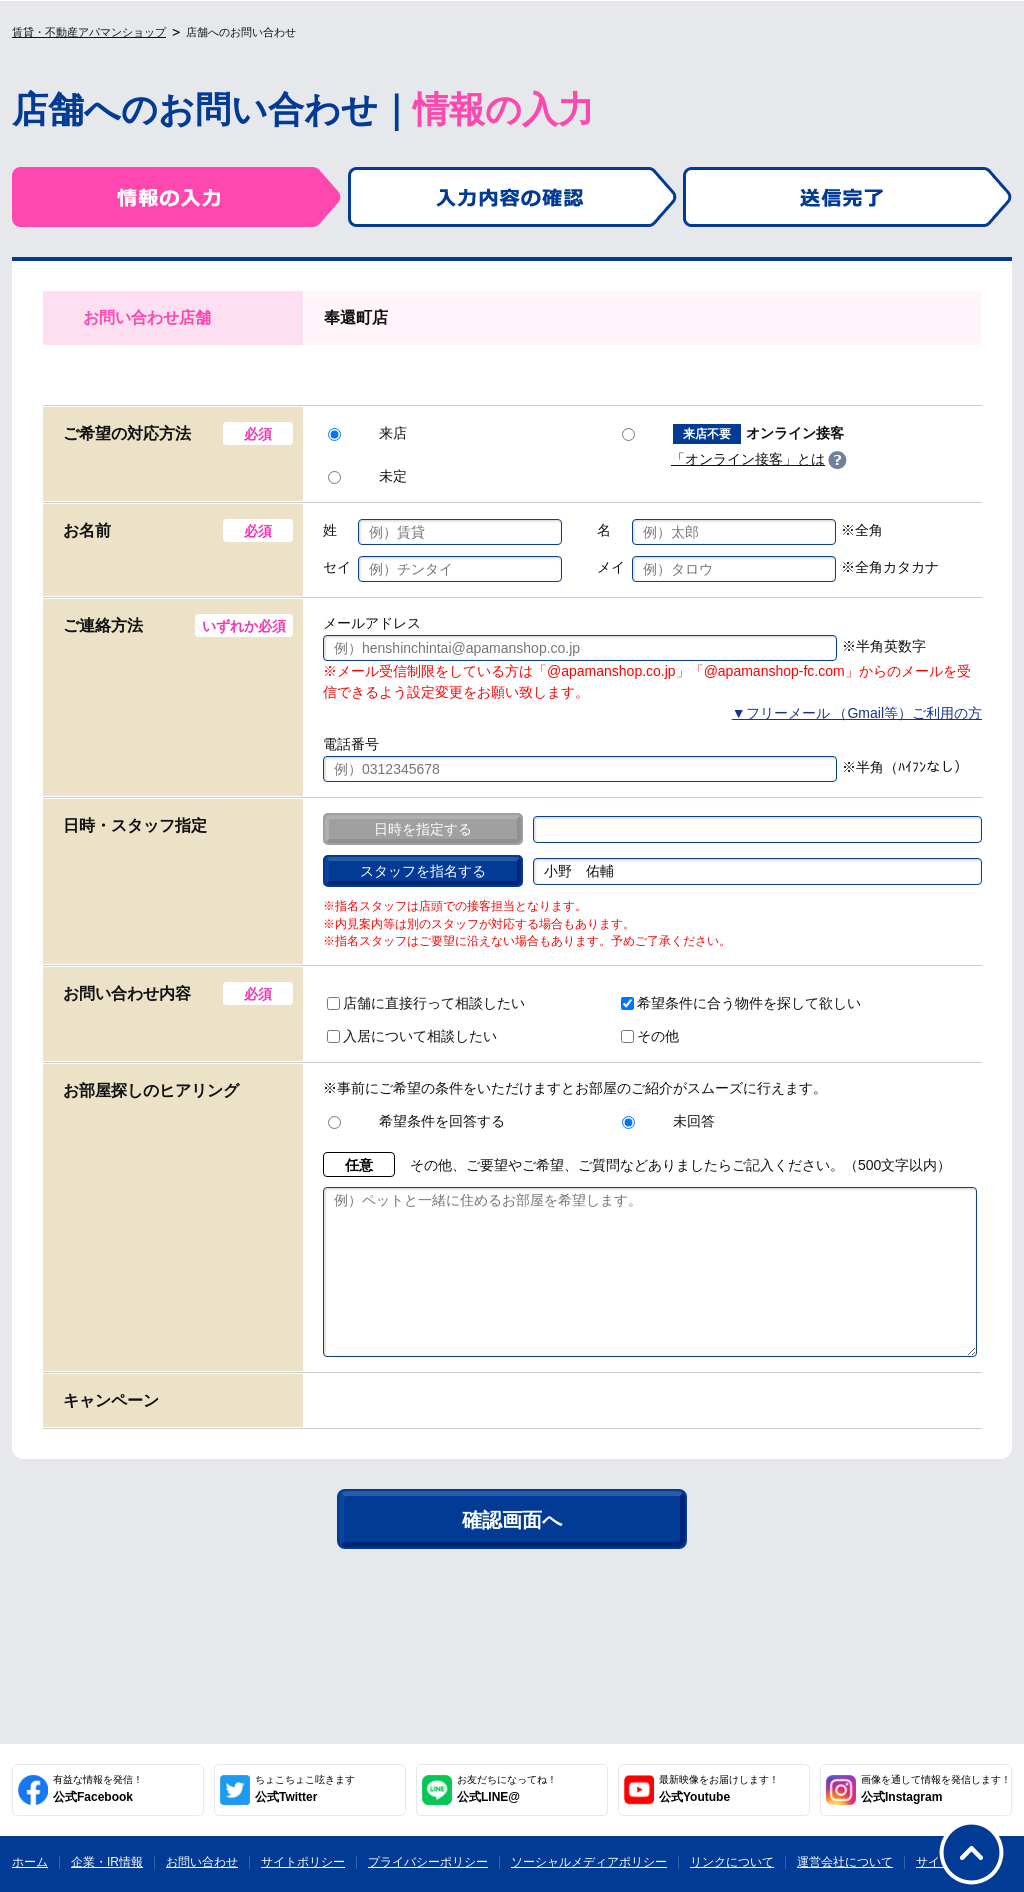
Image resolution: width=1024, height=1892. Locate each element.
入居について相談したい (412, 1036)
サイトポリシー (303, 1862)
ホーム (30, 1862)
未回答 (668, 1121)
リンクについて (732, 1862)
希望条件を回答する (416, 1121)
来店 (367, 433)
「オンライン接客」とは (748, 459)
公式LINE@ (507, 1789)
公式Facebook (98, 1789)
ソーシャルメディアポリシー (589, 1862)
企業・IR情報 (107, 1862)
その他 (650, 1036)
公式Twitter (305, 1789)
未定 (367, 476)
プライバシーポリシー (428, 1862)
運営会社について (845, 1862)
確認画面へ (512, 1550)
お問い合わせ (202, 1862)
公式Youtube (719, 1789)
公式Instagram (936, 1789)
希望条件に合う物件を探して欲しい (741, 1003)
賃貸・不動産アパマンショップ (89, 32)
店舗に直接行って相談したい (426, 1003)
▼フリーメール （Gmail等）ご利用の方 (857, 713)
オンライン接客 (733, 434)
